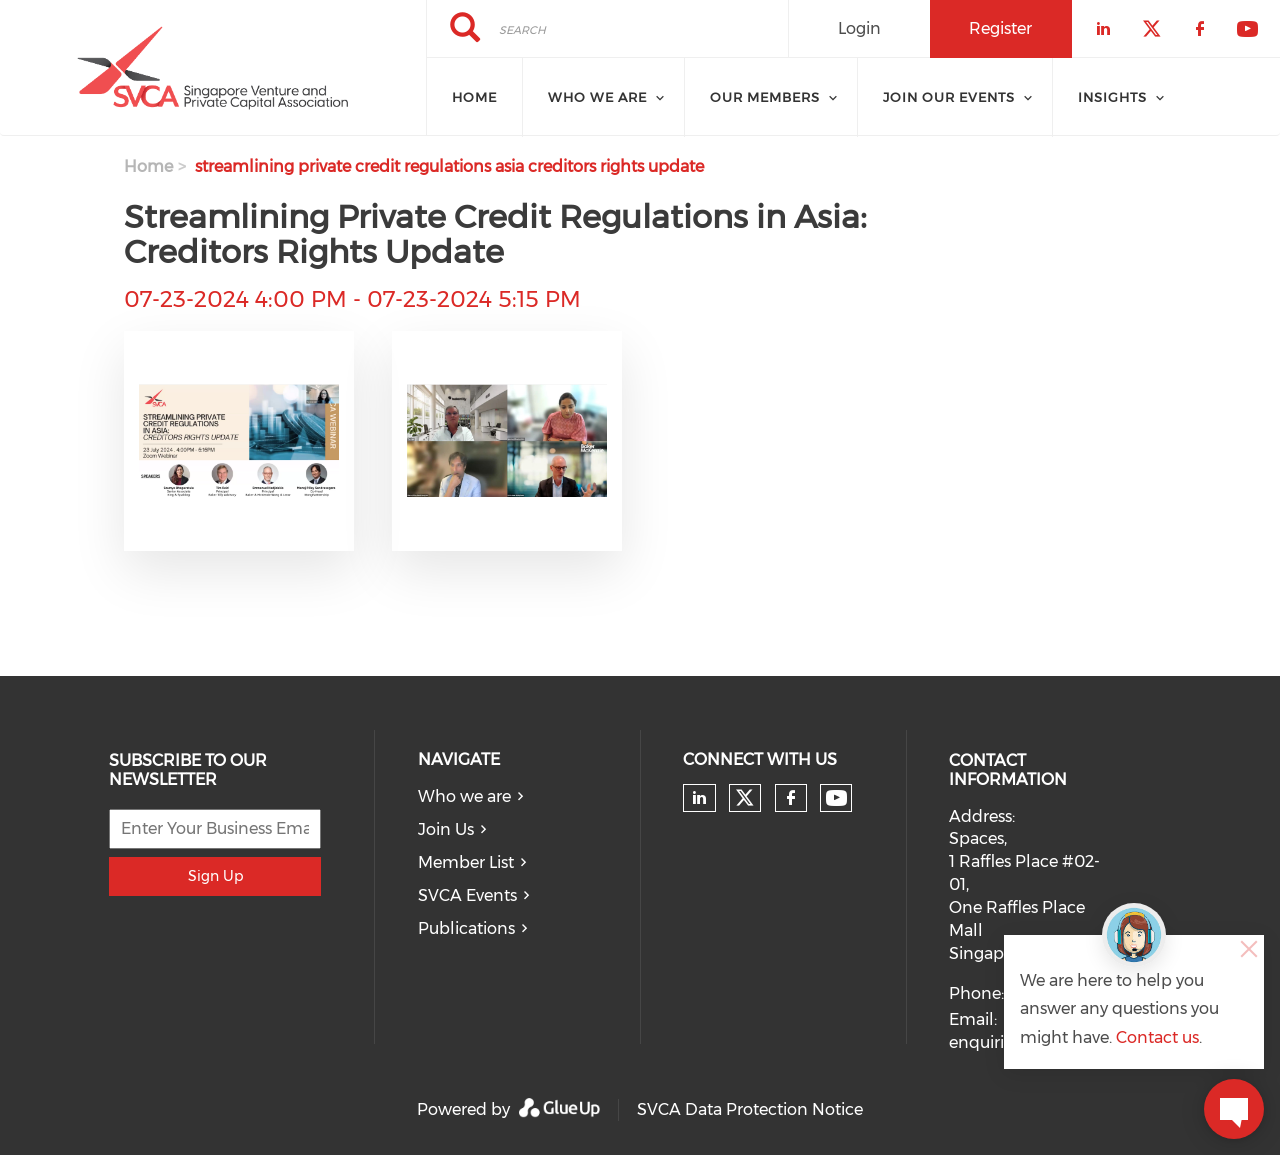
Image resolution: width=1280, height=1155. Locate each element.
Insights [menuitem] (1112, 97)
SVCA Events (467, 895)
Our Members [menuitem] (765, 97)
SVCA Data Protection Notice (750, 1109)
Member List (466, 862)
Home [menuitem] (474, 97)
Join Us (446, 829)
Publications (466, 928)
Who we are (464, 796)
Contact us (1157, 1037)
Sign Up (215, 876)
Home (148, 166)
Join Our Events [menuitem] (949, 97)
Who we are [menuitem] (597, 97)
